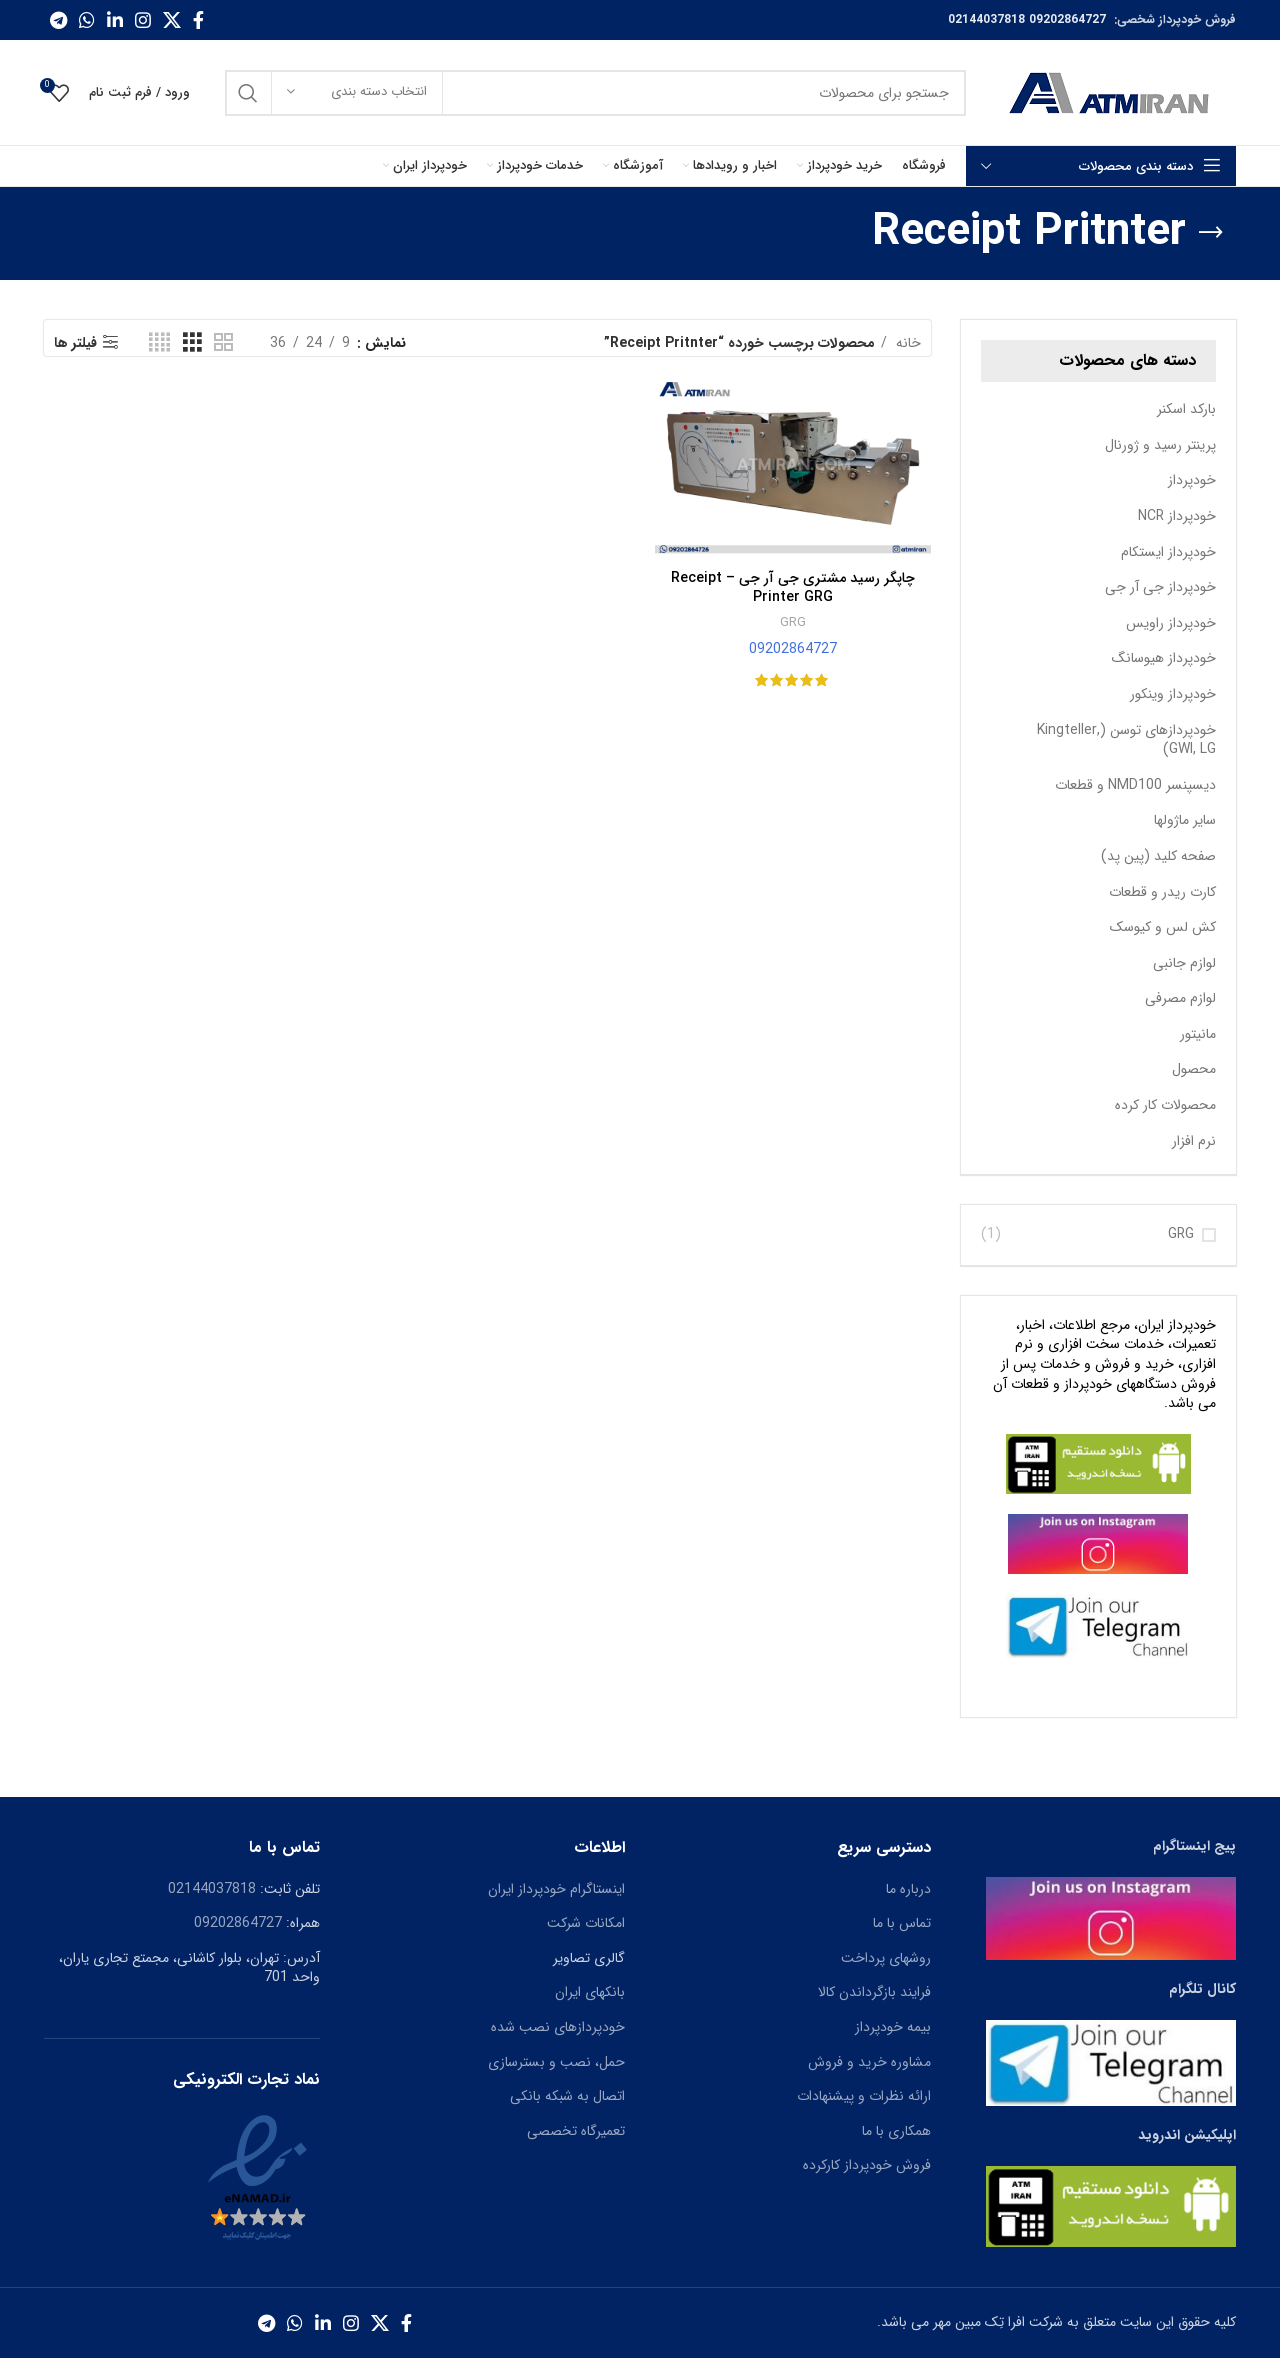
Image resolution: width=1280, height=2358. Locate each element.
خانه (906, 343)
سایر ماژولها (1185, 820)
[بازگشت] (1211, 233)
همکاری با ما (896, 2131)
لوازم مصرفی (1180, 998)
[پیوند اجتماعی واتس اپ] (87, 20)
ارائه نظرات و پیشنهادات (864, 2096)
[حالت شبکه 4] (159, 343)
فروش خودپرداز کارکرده (867, 2165)
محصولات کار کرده (1165, 1105)
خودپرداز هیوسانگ (1164, 658)
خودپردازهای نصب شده (558, 2027)
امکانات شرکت (586, 1923)
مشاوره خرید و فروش (869, 2062)
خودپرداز (1192, 480)
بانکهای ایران (590, 1992)
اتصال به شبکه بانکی (567, 2096)
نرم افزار (1194, 1141)
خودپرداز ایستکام (1168, 552)
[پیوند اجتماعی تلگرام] (58, 20)
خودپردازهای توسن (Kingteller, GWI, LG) (1126, 740)
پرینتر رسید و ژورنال (1160, 445)
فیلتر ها (75, 342)
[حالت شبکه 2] (223, 343)
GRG (1181, 1235)
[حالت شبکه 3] (192, 343)
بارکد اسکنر (1186, 409)
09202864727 (1067, 19)
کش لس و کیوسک (1163, 927)
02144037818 (986, 19)
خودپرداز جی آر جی (1160, 587)
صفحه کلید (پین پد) (1158, 856)
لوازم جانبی (1184, 963)
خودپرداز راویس (1171, 623)
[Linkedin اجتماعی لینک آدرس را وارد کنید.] (115, 20)
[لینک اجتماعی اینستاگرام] (143, 20)
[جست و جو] (595, 93)
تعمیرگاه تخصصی (576, 2131)
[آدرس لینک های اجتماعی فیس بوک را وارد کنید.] (198, 20)
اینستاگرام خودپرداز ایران (556, 1889)
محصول (1194, 1069)
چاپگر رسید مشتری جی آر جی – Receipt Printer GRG (793, 588)
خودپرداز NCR (1177, 516)
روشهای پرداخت (886, 1958)
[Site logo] (1111, 92)
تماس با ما (902, 1923)
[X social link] (172, 20)
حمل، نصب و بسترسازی (556, 2062)
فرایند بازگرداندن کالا (874, 1992)
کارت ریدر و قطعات (1162, 892)
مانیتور (1198, 1034)
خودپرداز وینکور (1173, 694)
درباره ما (908, 1889)
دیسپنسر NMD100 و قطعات (1135, 785)
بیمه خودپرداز (893, 2027)
